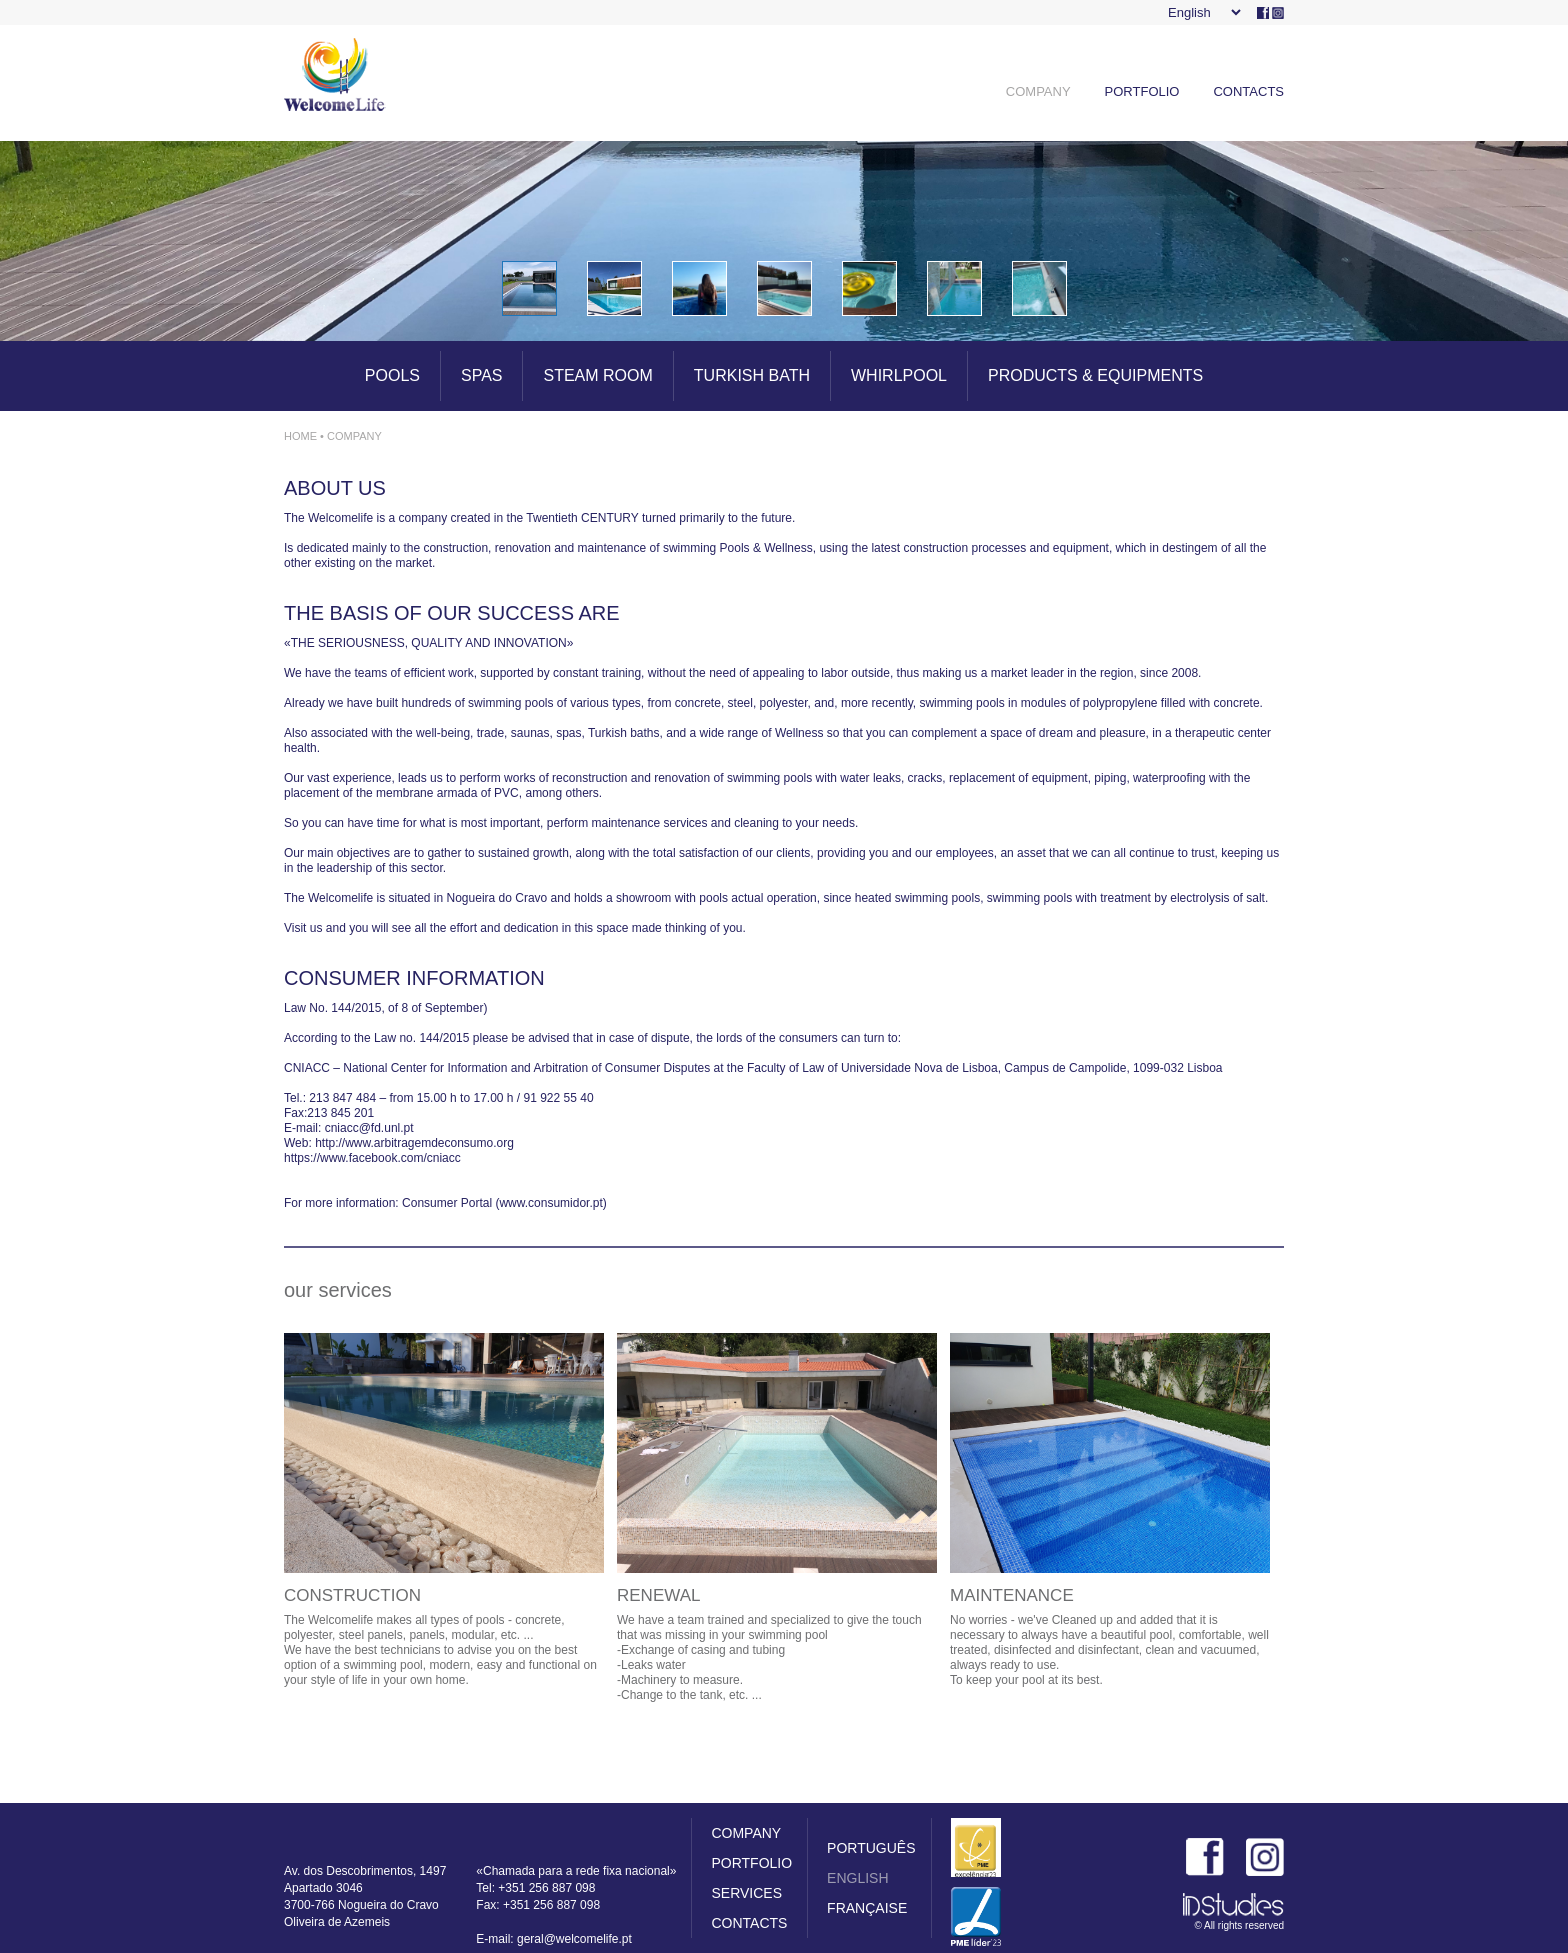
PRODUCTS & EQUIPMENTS (1095, 375)
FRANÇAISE (867, 1908)
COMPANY (1038, 91)
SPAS (482, 375)
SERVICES (746, 1893)
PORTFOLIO (1142, 91)
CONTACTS (1248, 91)
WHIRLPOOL (899, 375)
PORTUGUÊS (871, 1848)
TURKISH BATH (752, 375)
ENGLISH (857, 1878)
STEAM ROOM (597, 375)
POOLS (392, 375)
